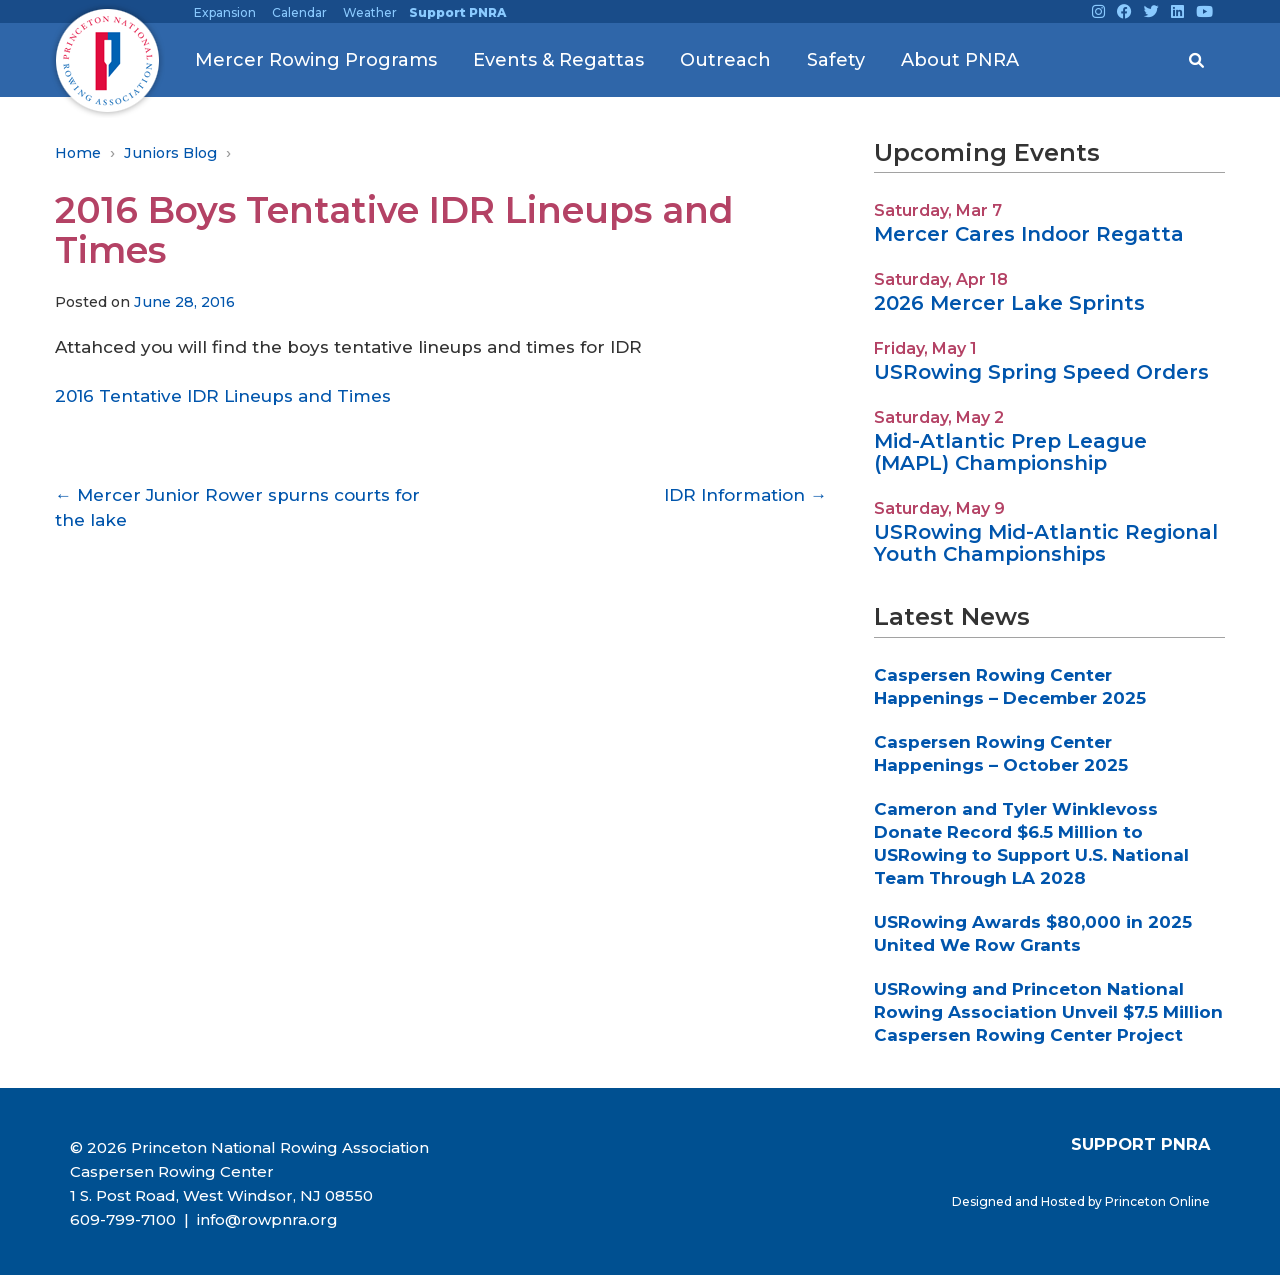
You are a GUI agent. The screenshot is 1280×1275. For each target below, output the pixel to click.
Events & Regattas (558, 60)
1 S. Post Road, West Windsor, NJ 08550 (221, 1195)
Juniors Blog (170, 153)
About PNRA (960, 60)
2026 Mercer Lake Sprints (1009, 303)
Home (78, 153)
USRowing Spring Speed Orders (1041, 372)
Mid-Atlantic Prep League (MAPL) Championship (1010, 452)
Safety (836, 60)
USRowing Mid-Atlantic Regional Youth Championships (1046, 543)
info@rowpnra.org (265, 1219)
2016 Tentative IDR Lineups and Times (223, 396)
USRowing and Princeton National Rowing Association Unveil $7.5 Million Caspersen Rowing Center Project (1048, 1012)
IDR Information (745, 495)
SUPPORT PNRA (1140, 1144)
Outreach (725, 60)
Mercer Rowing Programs (316, 60)
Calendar (299, 12)
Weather (370, 12)
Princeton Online (1157, 1201)
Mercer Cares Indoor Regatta (1029, 234)
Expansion (225, 12)
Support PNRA (457, 12)
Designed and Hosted (1020, 1201)
